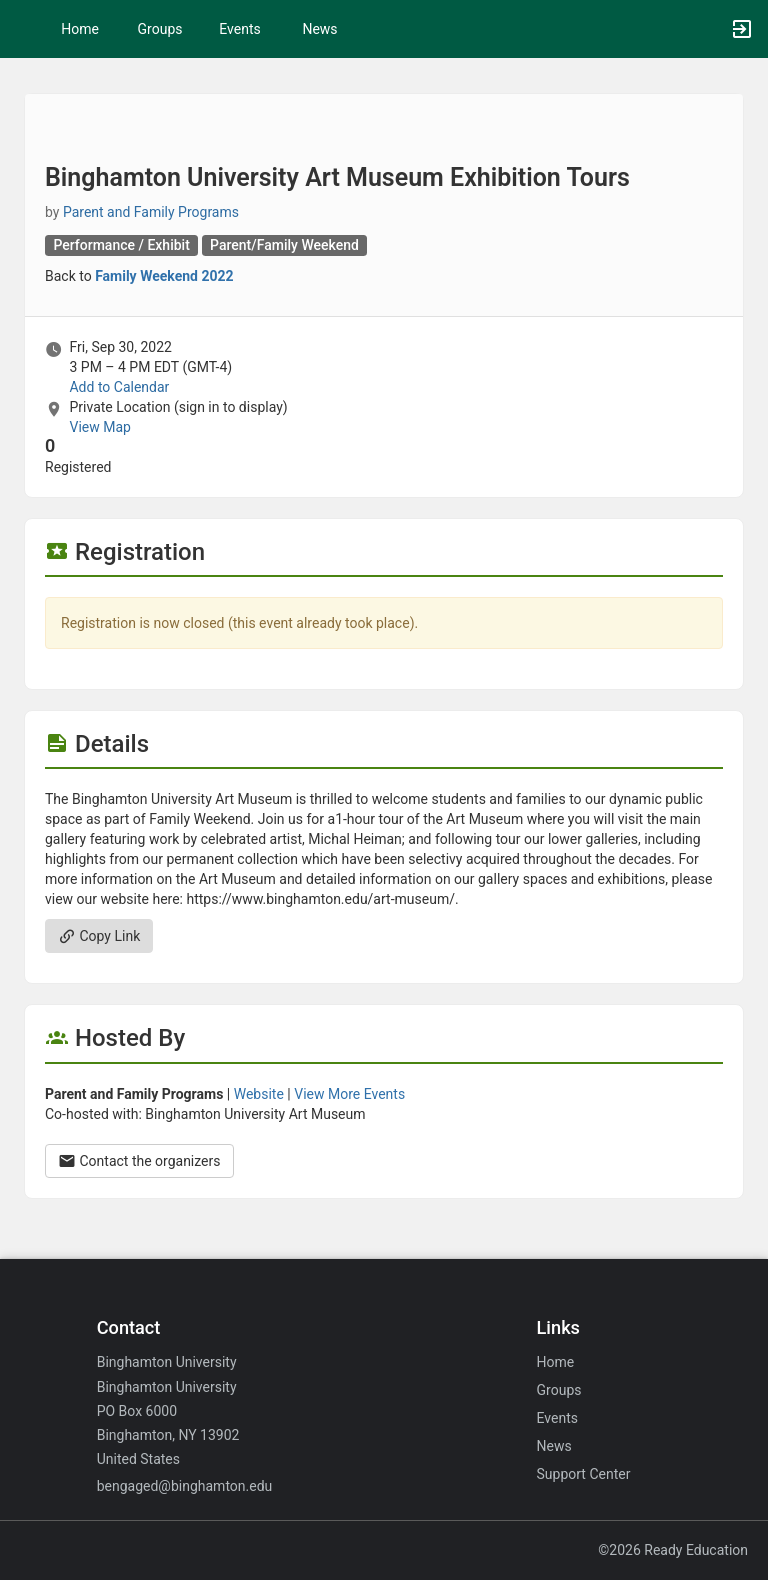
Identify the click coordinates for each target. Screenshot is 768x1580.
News (319, 29)
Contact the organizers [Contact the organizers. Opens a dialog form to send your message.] (139, 1161)
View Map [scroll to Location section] (99, 427)
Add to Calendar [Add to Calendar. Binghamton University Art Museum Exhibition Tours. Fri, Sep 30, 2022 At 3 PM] (119, 387)
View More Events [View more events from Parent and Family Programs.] (349, 1094)
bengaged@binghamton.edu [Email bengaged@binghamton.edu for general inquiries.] (185, 1486)
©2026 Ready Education (673, 1550)
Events (239, 29)
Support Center (584, 1474)
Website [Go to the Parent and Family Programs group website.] (259, 1094)
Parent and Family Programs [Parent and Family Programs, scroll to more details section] (151, 212)
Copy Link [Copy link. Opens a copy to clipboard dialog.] (99, 936)
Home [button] (80, 29)
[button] (25, 29)
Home (556, 1362)
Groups (160, 29)
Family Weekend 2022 (164, 276)
